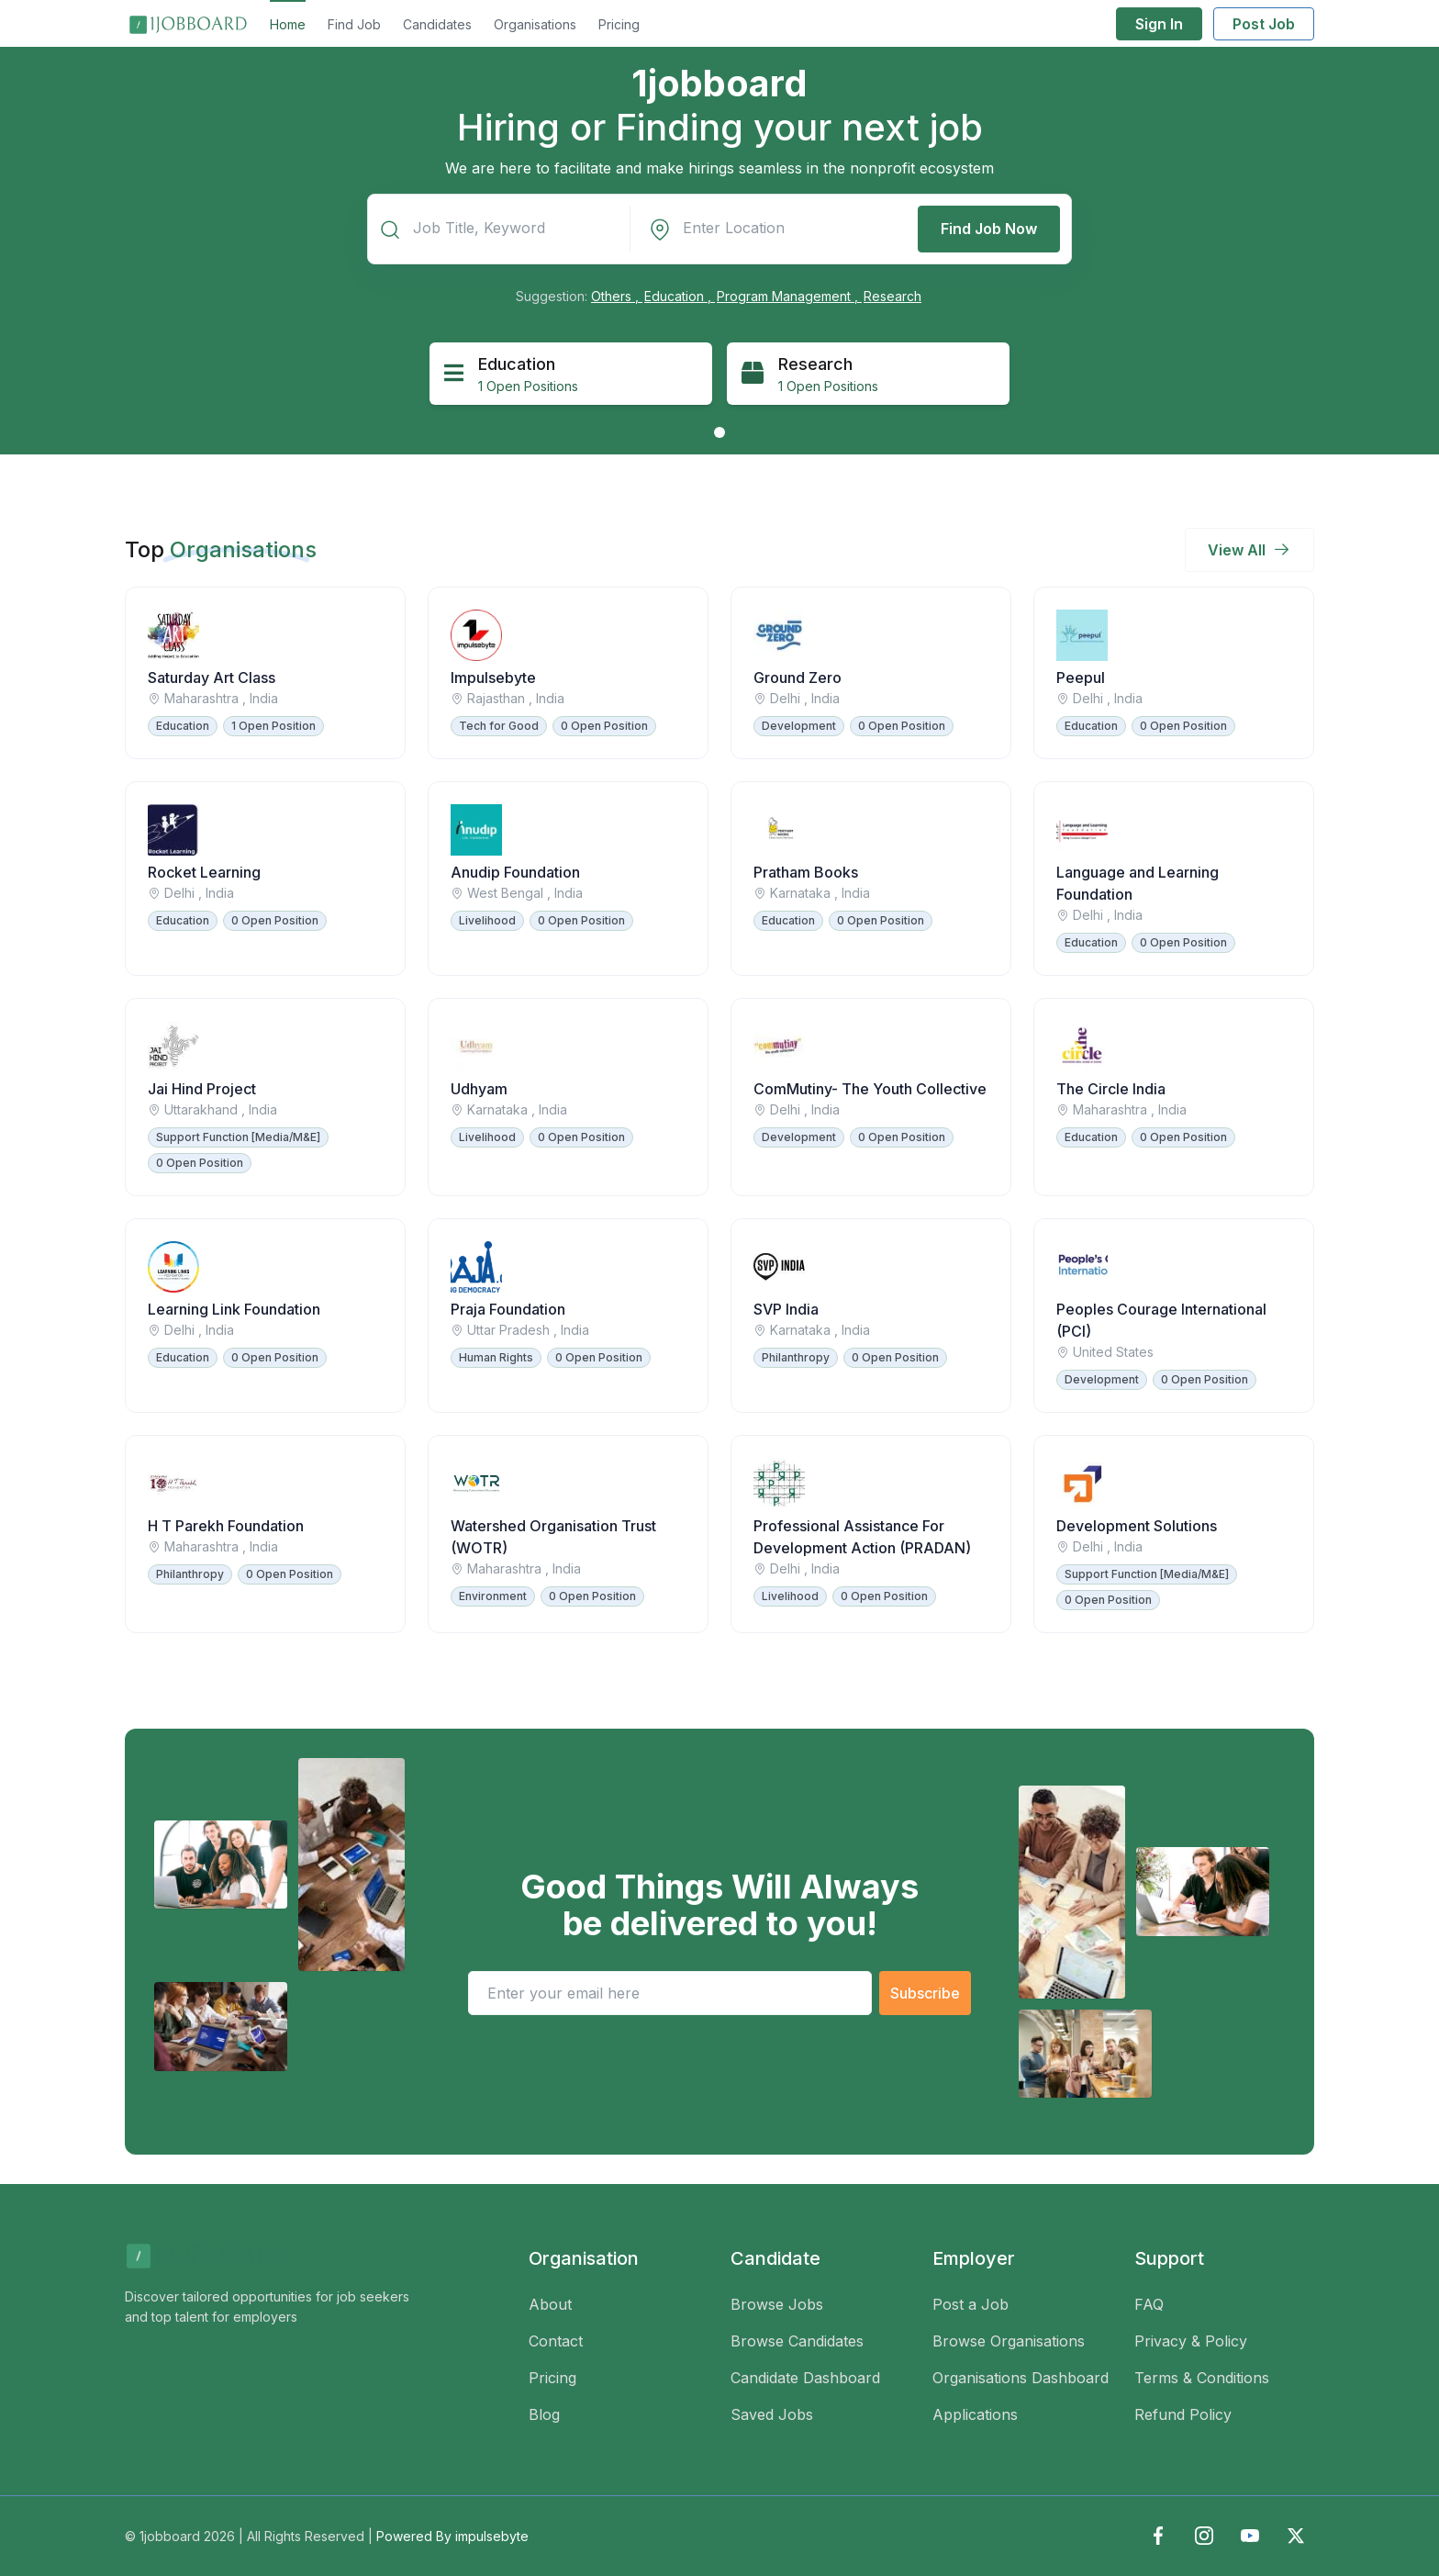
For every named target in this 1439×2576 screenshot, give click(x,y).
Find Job (354, 24)
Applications (975, 2414)
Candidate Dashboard (805, 2378)
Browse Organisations (1008, 2341)
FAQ (1149, 2304)
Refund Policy (1183, 2414)
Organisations (535, 24)
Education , (679, 296)
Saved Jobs (772, 2414)
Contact (556, 2341)
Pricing (619, 24)
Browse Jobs (777, 2304)
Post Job (1264, 24)
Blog (544, 2414)
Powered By (452, 2536)
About (550, 2304)
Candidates (437, 24)
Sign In (1159, 24)
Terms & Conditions (1201, 2378)
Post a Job (970, 2304)
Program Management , (789, 296)
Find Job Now (989, 228)
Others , (616, 296)
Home (288, 24)
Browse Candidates (797, 2341)
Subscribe (925, 1993)
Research (892, 296)
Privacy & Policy (1190, 2341)
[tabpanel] (570, 373)
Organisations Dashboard (1020, 2378)
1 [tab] (719, 432)
